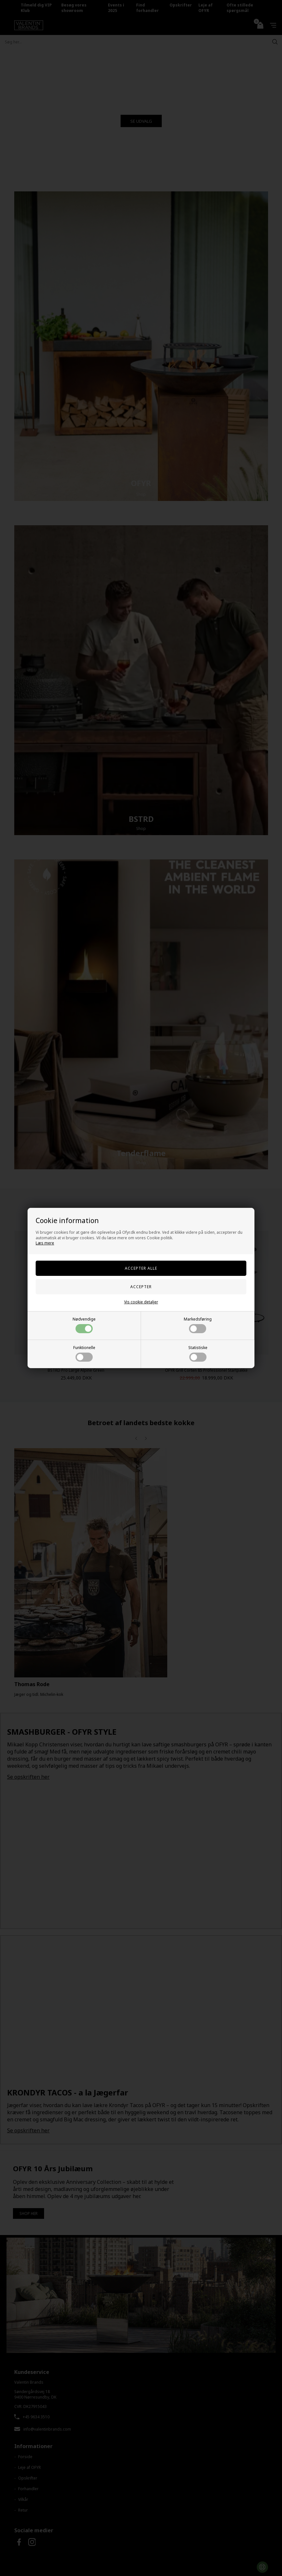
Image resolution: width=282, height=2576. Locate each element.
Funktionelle (84, 1353)
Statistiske (197, 1353)
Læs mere (45, 1243)
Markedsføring (198, 1324)
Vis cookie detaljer (141, 1302)
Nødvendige (84, 1324)
